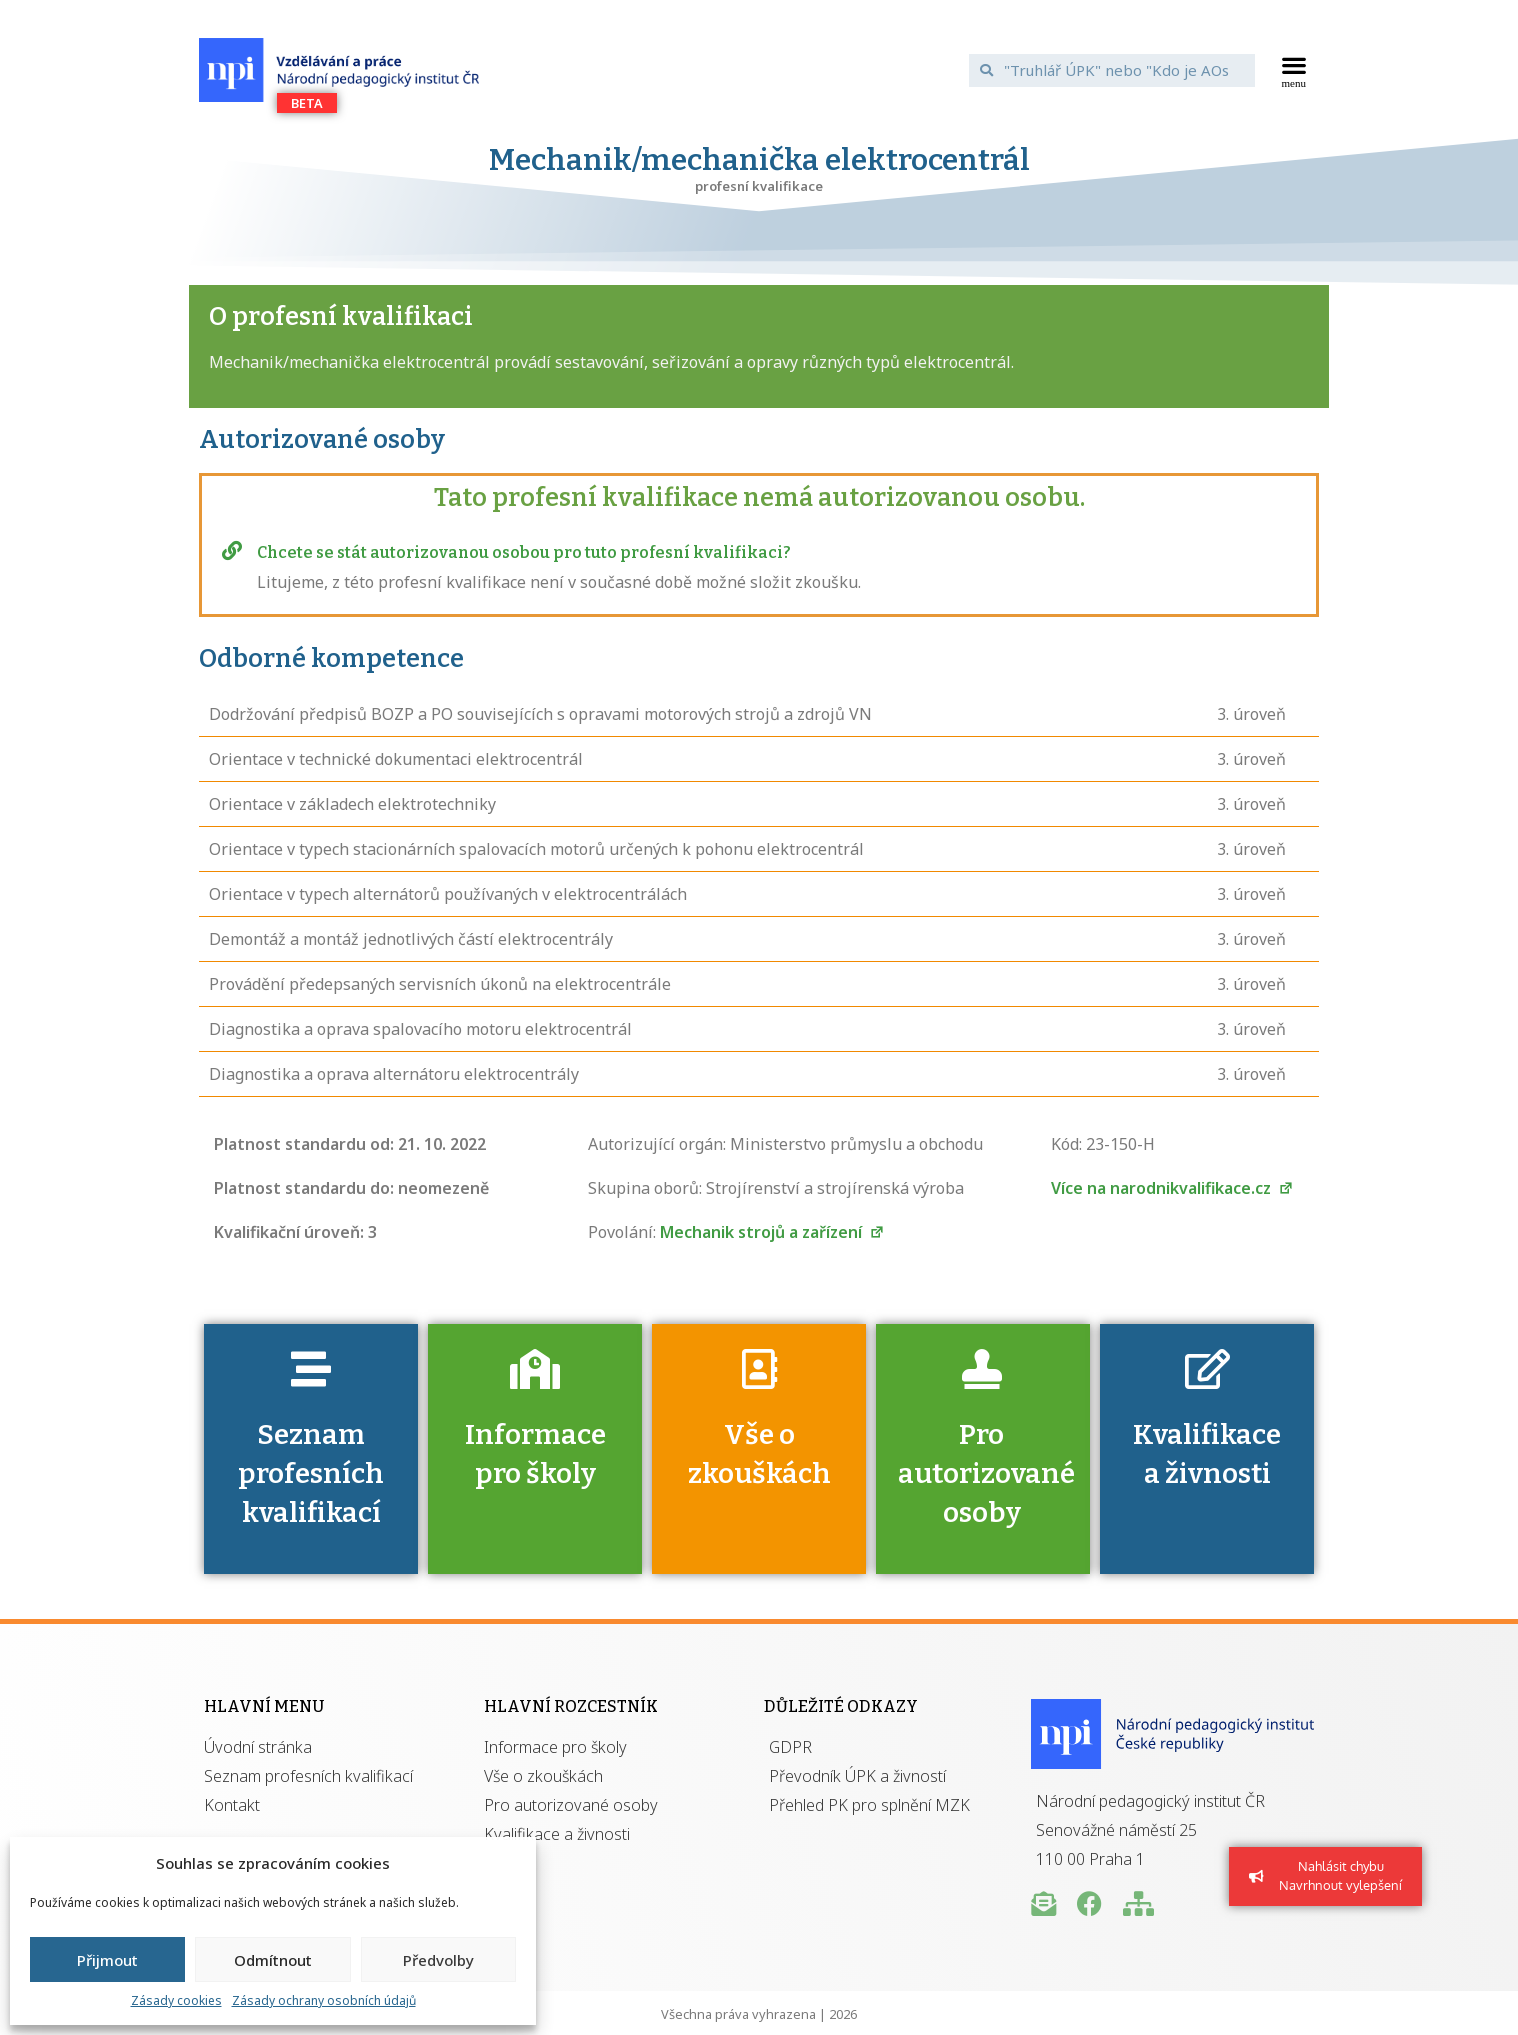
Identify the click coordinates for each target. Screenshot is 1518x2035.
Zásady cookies (176, 2000)
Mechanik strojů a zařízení (772, 1232)
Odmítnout (273, 1960)
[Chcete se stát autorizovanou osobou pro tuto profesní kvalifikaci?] (232, 551)
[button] (1294, 70)
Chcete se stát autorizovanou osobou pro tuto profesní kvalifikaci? (524, 552)
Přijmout (107, 1960)
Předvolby (438, 1960)
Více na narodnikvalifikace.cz (1172, 1188)
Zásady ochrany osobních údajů (324, 2000)
